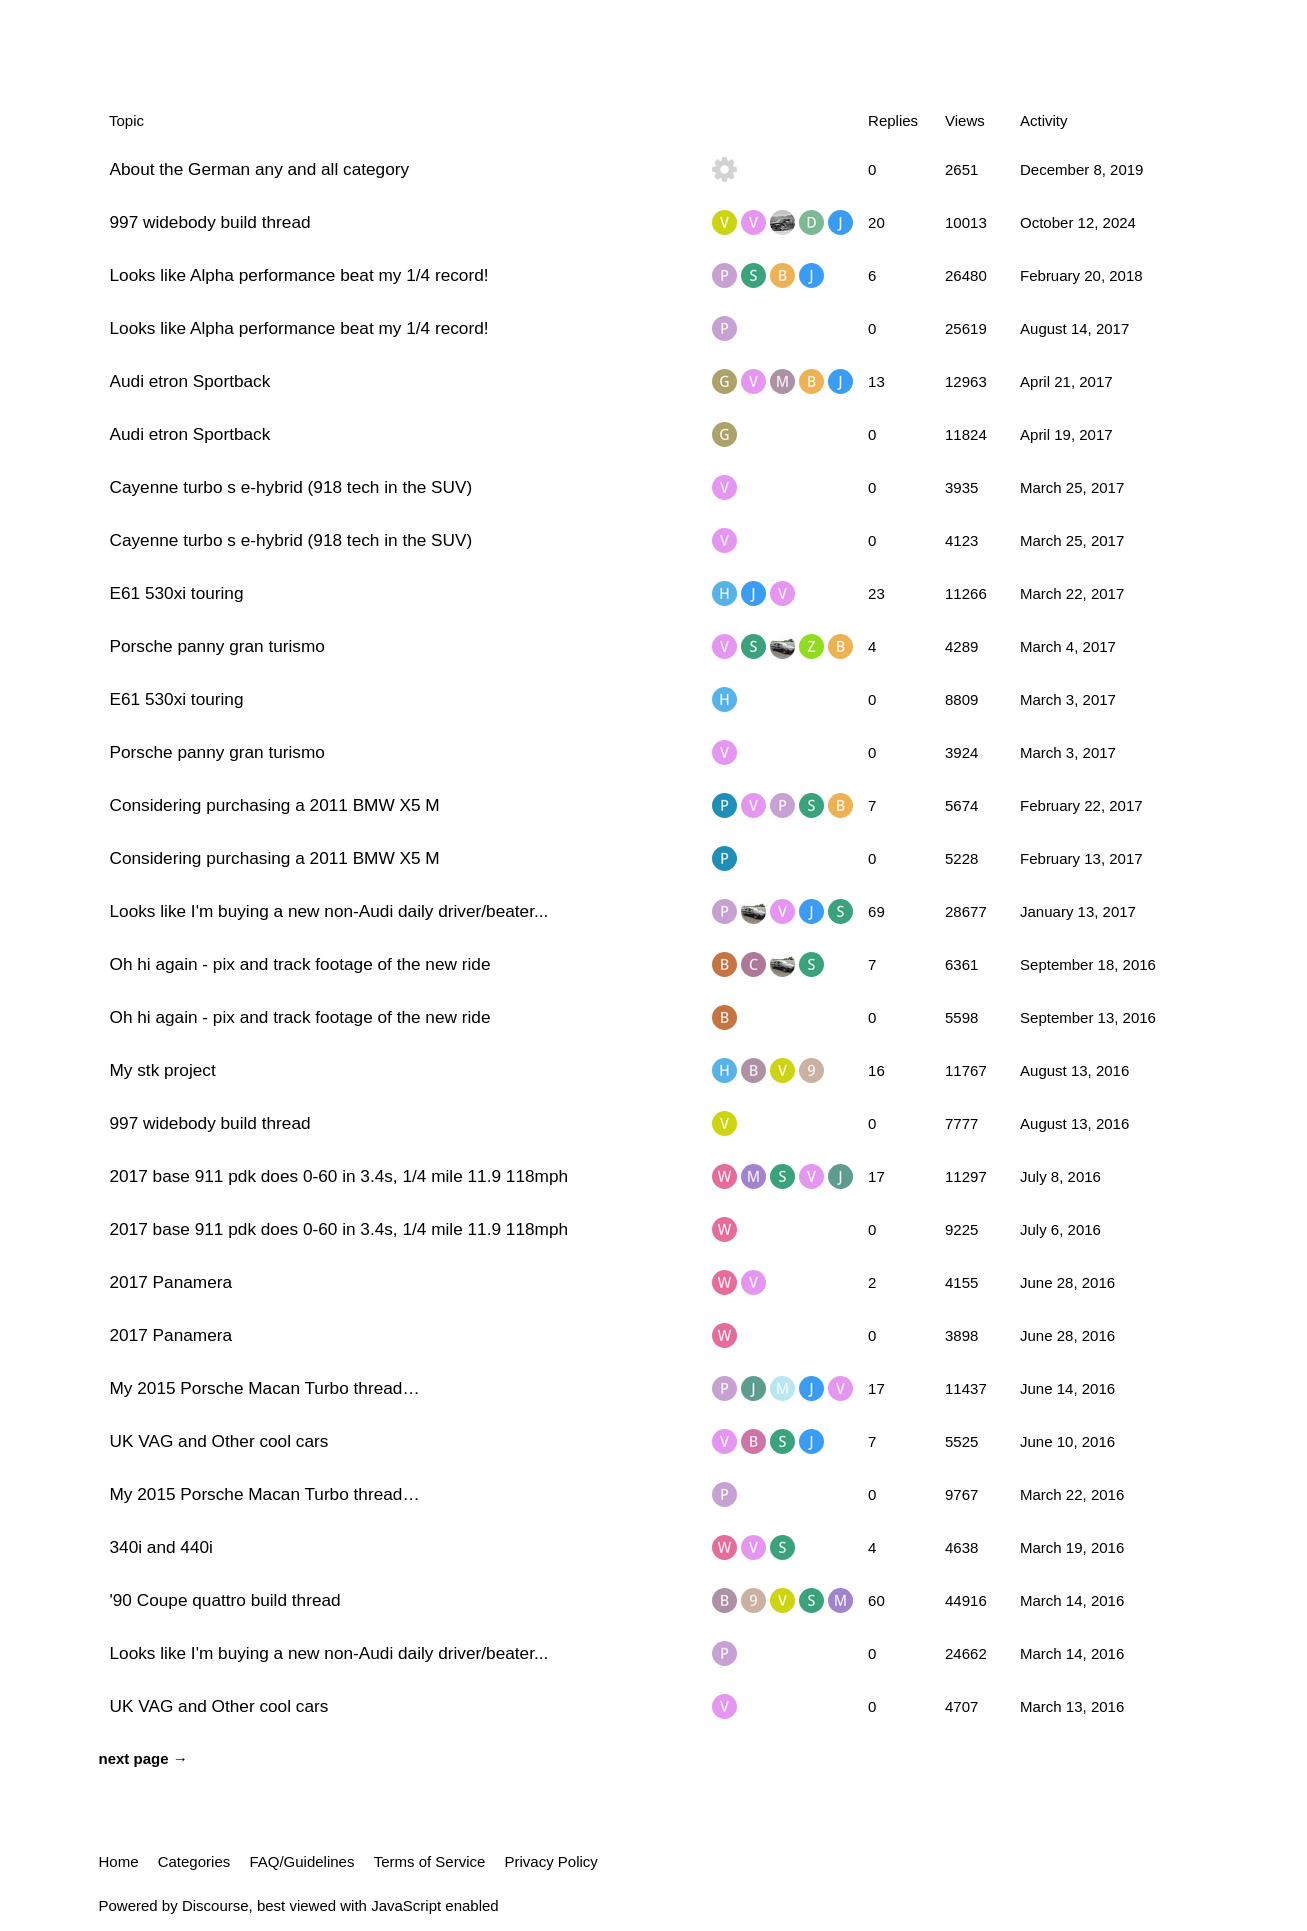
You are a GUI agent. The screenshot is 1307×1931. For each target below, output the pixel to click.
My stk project (163, 1070)
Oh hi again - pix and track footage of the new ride (300, 964)
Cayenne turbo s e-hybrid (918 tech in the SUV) (291, 487)
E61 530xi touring (177, 593)
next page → (143, 1758)
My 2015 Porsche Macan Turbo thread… (265, 1388)
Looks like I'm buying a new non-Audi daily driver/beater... (329, 911)
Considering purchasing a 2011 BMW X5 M (275, 805)
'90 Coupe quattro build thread (225, 1600)
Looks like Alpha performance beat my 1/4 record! (299, 275)
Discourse (215, 1905)
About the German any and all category (260, 169)
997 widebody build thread (210, 222)
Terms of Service (430, 1861)
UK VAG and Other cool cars (219, 1441)
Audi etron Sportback (190, 381)
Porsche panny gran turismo (217, 646)
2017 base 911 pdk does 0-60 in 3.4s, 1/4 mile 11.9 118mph (339, 1176)
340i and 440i (161, 1547)
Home (119, 1861)
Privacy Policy (551, 1861)
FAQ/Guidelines (301, 1861)
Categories (194, 1861)
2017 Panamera (171, 1282)
